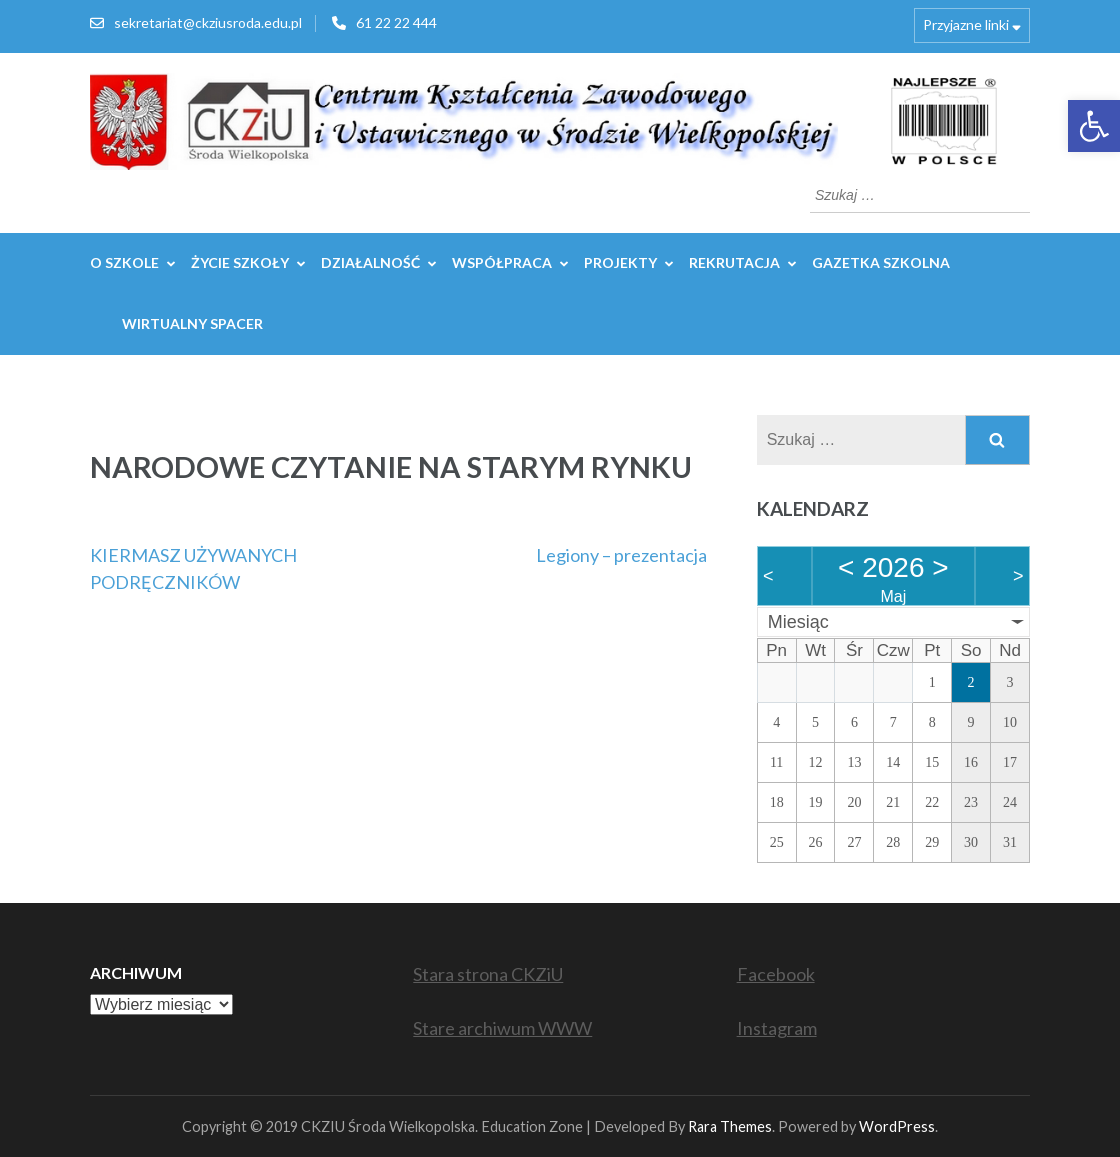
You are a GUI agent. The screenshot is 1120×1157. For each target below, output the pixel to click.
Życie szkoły (240, 262)
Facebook (776, 974)
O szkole (124, 262)
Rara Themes (730, 1126)
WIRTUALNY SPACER (192, 323)
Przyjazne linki (966, 24)
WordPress (897, 1126)
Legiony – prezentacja (621, 555)
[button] (1094, 126)
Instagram (777, 1028)
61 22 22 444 (396, 22)
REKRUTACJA (734, 262)
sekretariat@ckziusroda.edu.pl (208, 22)
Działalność (370, 262)
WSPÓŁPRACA (502, 262)
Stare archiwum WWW (502, 1028)
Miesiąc (798, 622)
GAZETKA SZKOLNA (881, 262)
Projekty (620, 262)
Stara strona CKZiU (488, 974)
